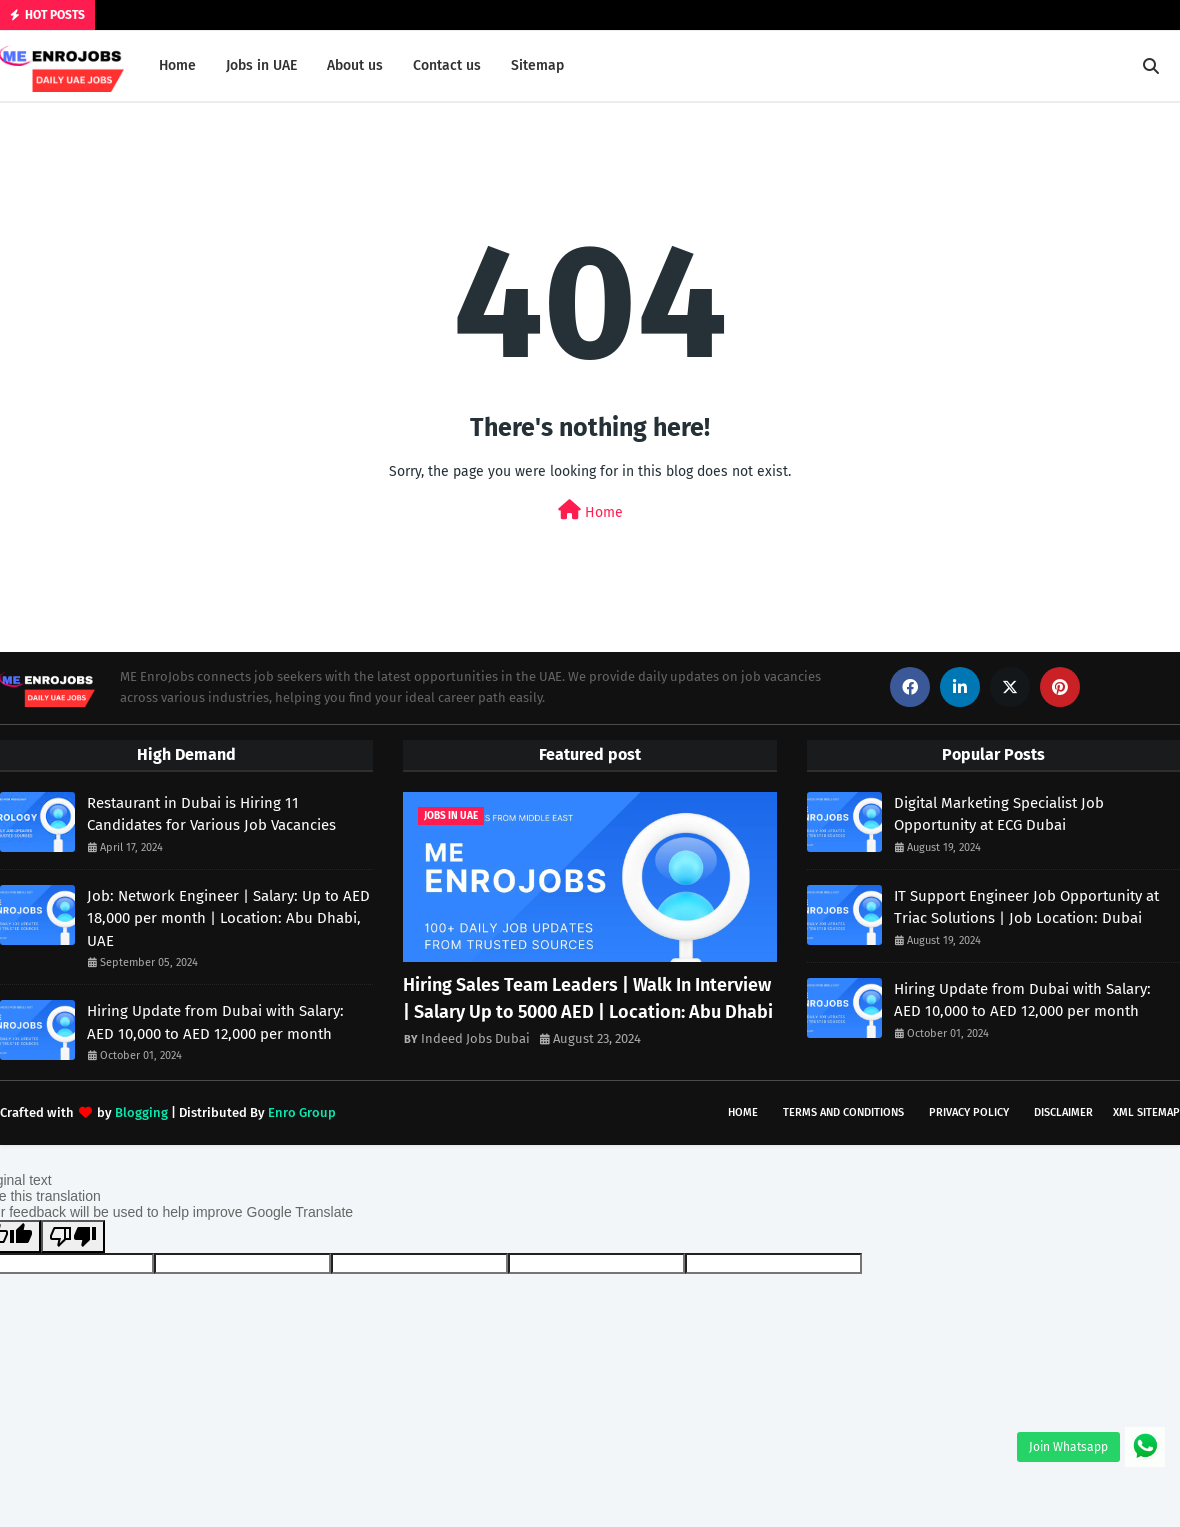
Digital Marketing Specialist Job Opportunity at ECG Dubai (999, 814)
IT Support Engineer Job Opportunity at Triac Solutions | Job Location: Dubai (1026, 907)
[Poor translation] (73, 1236)
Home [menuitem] (177, 65)
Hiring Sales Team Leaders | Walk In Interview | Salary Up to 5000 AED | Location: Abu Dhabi (588, 998)
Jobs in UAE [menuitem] (261, 65)
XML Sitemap (1146, 1112)
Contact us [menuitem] (447, 65)
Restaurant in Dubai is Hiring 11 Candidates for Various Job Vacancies (211, 814)
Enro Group (302, 1112)
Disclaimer (1063, 1112)
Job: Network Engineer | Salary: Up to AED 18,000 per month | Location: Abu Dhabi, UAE (228, 918)
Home (590, 510)
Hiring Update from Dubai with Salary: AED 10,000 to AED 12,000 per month (215, 1022)
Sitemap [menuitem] (537, 65)
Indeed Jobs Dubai (475, 1038)
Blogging (141, 1112)
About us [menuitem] (355, 65)
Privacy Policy (969, 1112)
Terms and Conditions (843, 1112)
